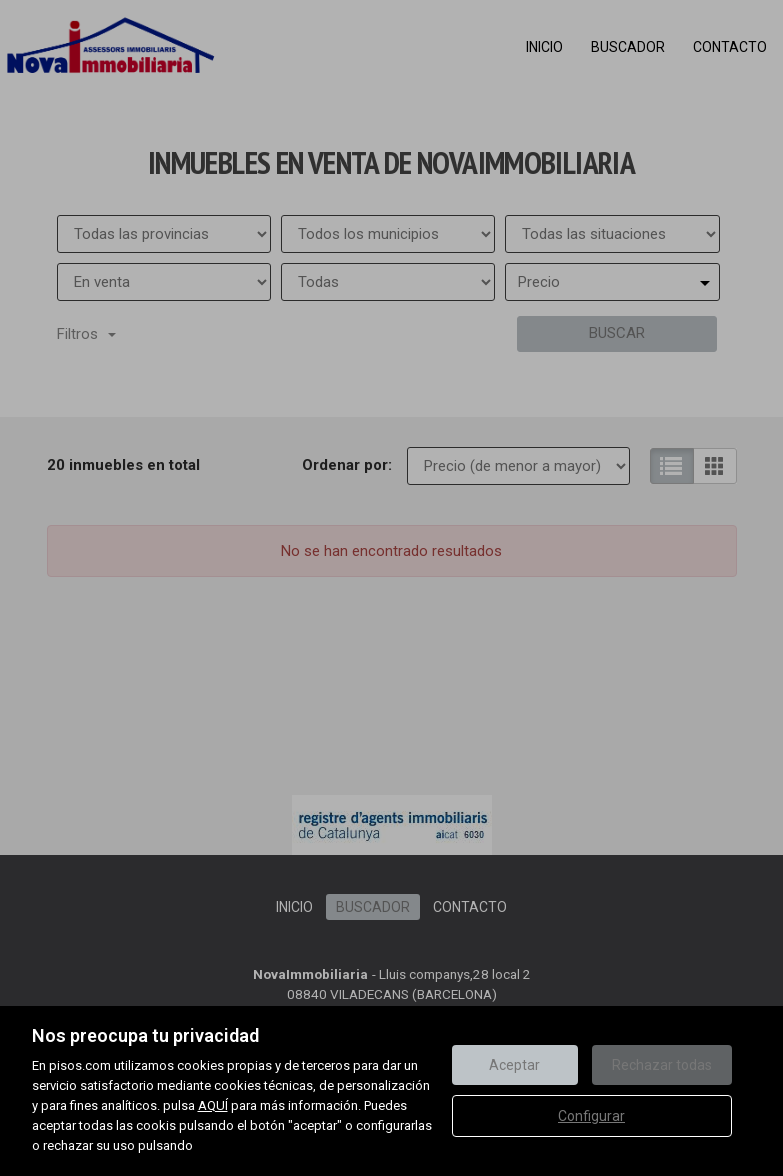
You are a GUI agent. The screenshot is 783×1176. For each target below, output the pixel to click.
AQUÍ (213, 1105)
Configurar (591, 1116)
